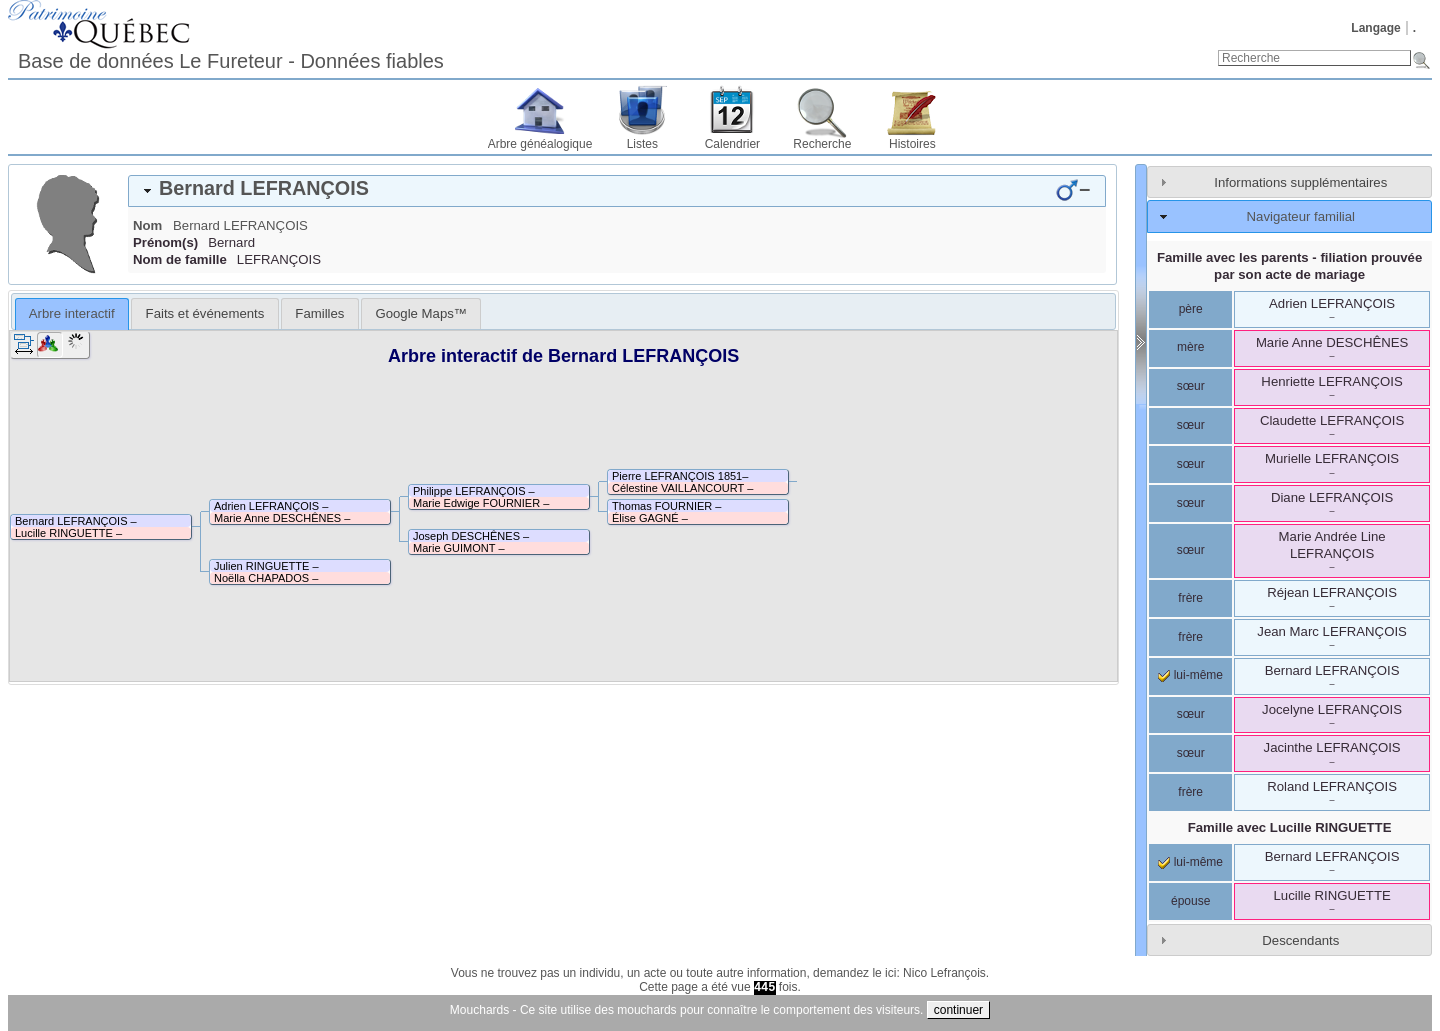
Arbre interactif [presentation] (72, 313)
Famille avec (1290, 827)
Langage (1375, 28)
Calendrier (732, 144)
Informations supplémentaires (1300, 182)
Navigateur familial (1301, 216)
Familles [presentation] (319, 313)
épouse (1190, 901)
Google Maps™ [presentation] (421, 313)
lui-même (1190, 675)
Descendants (1300, 940)
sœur (1191, 386)
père (1191, 309)
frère (1190, 598)
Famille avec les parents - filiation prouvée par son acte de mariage (1289, 266)
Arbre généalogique (540, 144)
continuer (958, 1010)
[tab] (617, 191)
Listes (642, 144)
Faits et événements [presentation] (205, 313)
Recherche (822, 144)
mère (1190, 347)
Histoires (912, 144)
